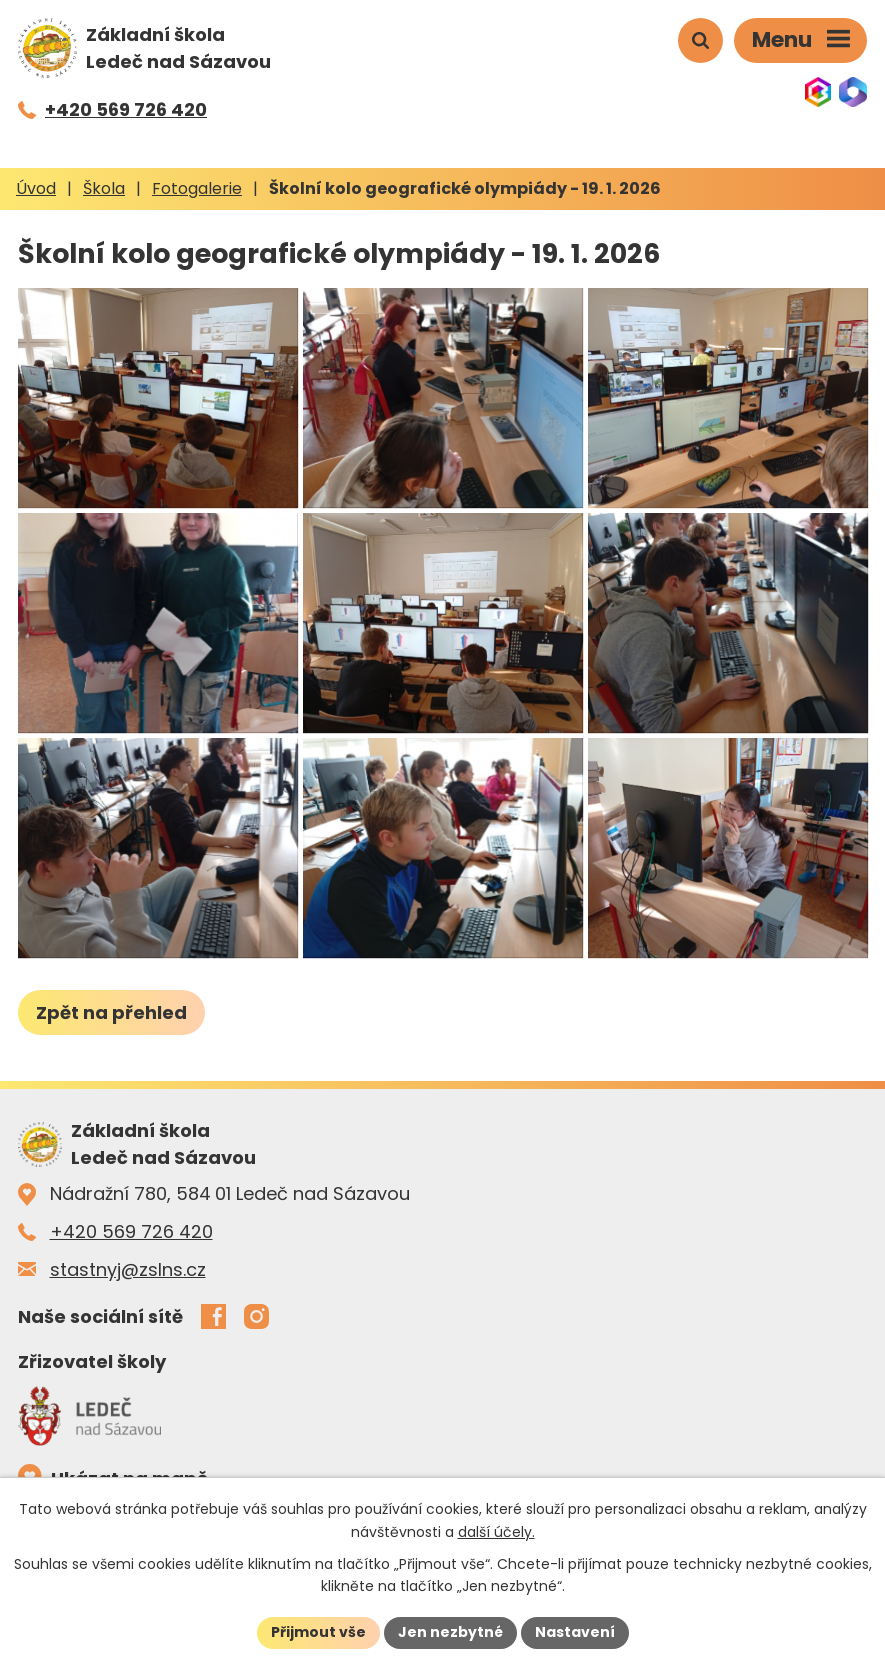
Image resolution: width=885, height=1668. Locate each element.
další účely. (496, 1532)
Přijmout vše (318, 1632)
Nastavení (575, 1632)
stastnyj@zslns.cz (128, 1269)
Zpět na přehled (111, 1012)
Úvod (36, 188)
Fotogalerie (197, 188)
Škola (104, 188)
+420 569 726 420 (131, 1231)
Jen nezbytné (450, 1632)
